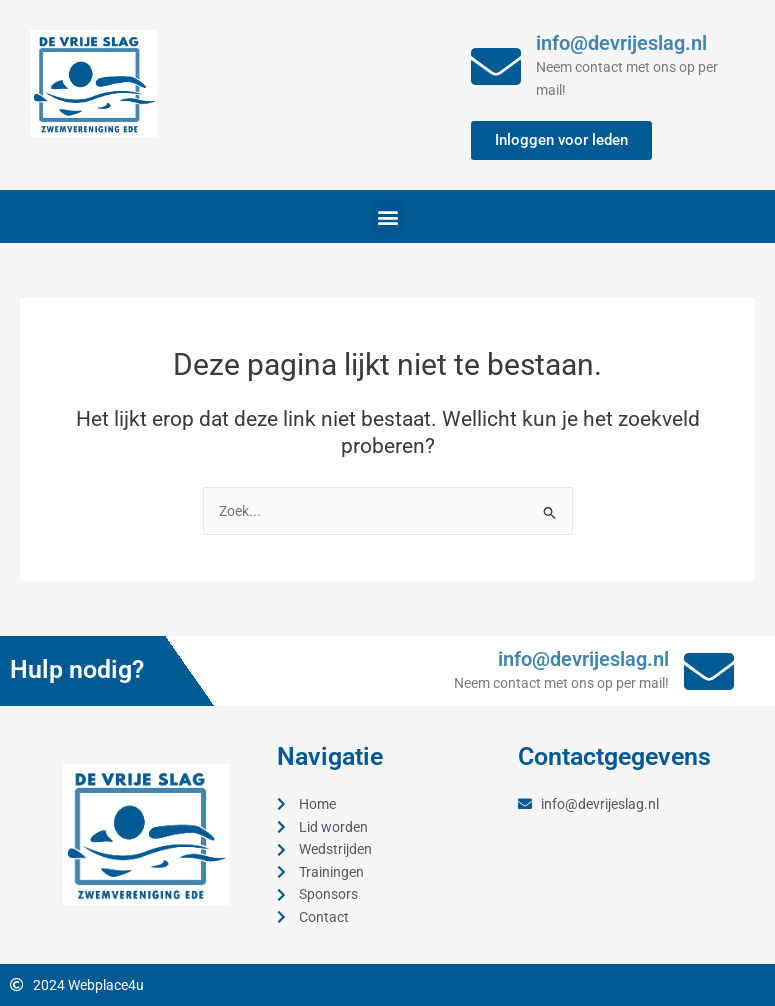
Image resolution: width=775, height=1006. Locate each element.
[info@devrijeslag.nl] (496, 66)
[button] (387, 216)
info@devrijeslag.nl (621, 43)
